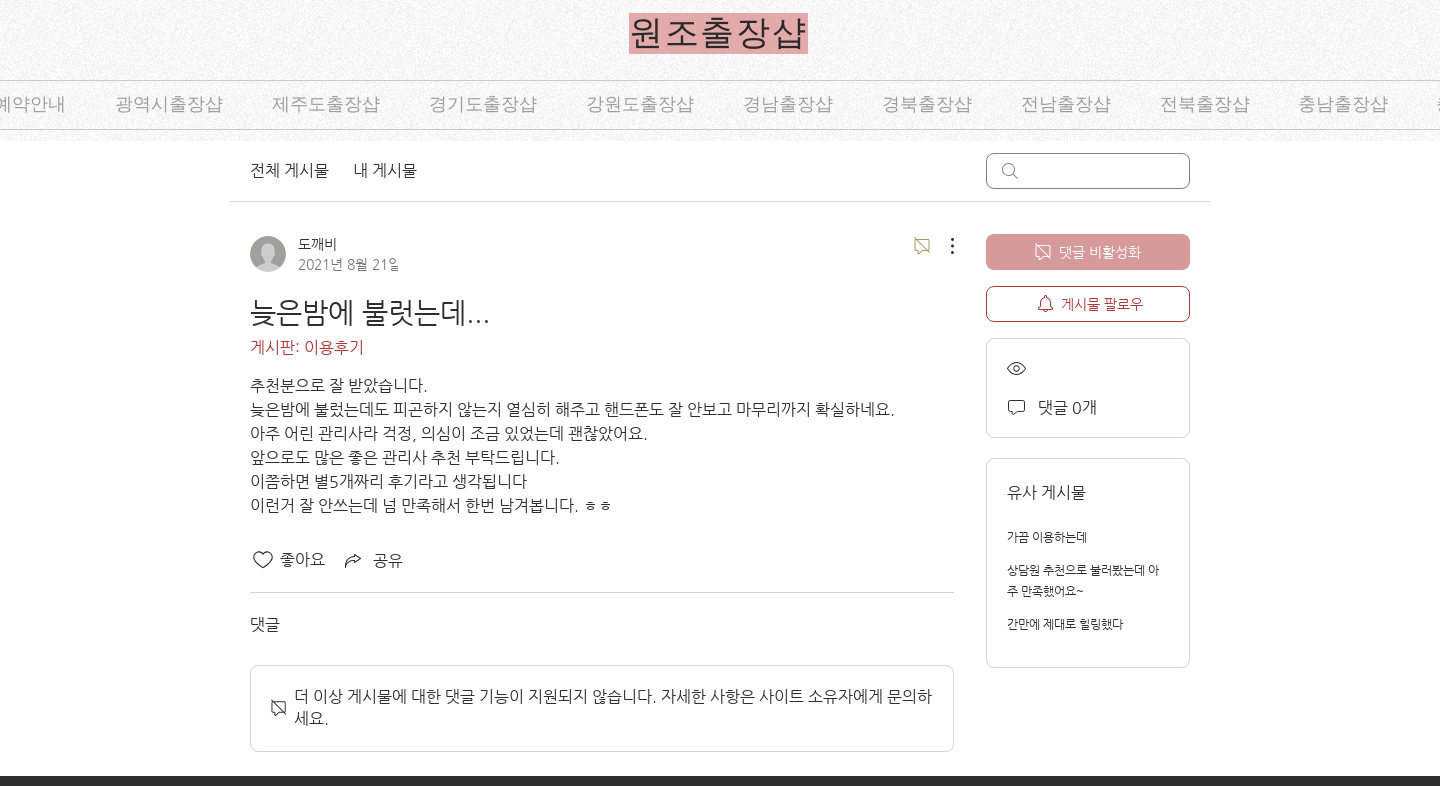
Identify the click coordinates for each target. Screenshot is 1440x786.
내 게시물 (385, 170)
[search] (1088, 171)
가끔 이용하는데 (1047, 537)
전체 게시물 (289, 170)
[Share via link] (372, 560)
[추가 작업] (942, 246)
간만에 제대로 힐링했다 (1065, 624)
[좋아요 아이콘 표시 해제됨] (263, 560)
